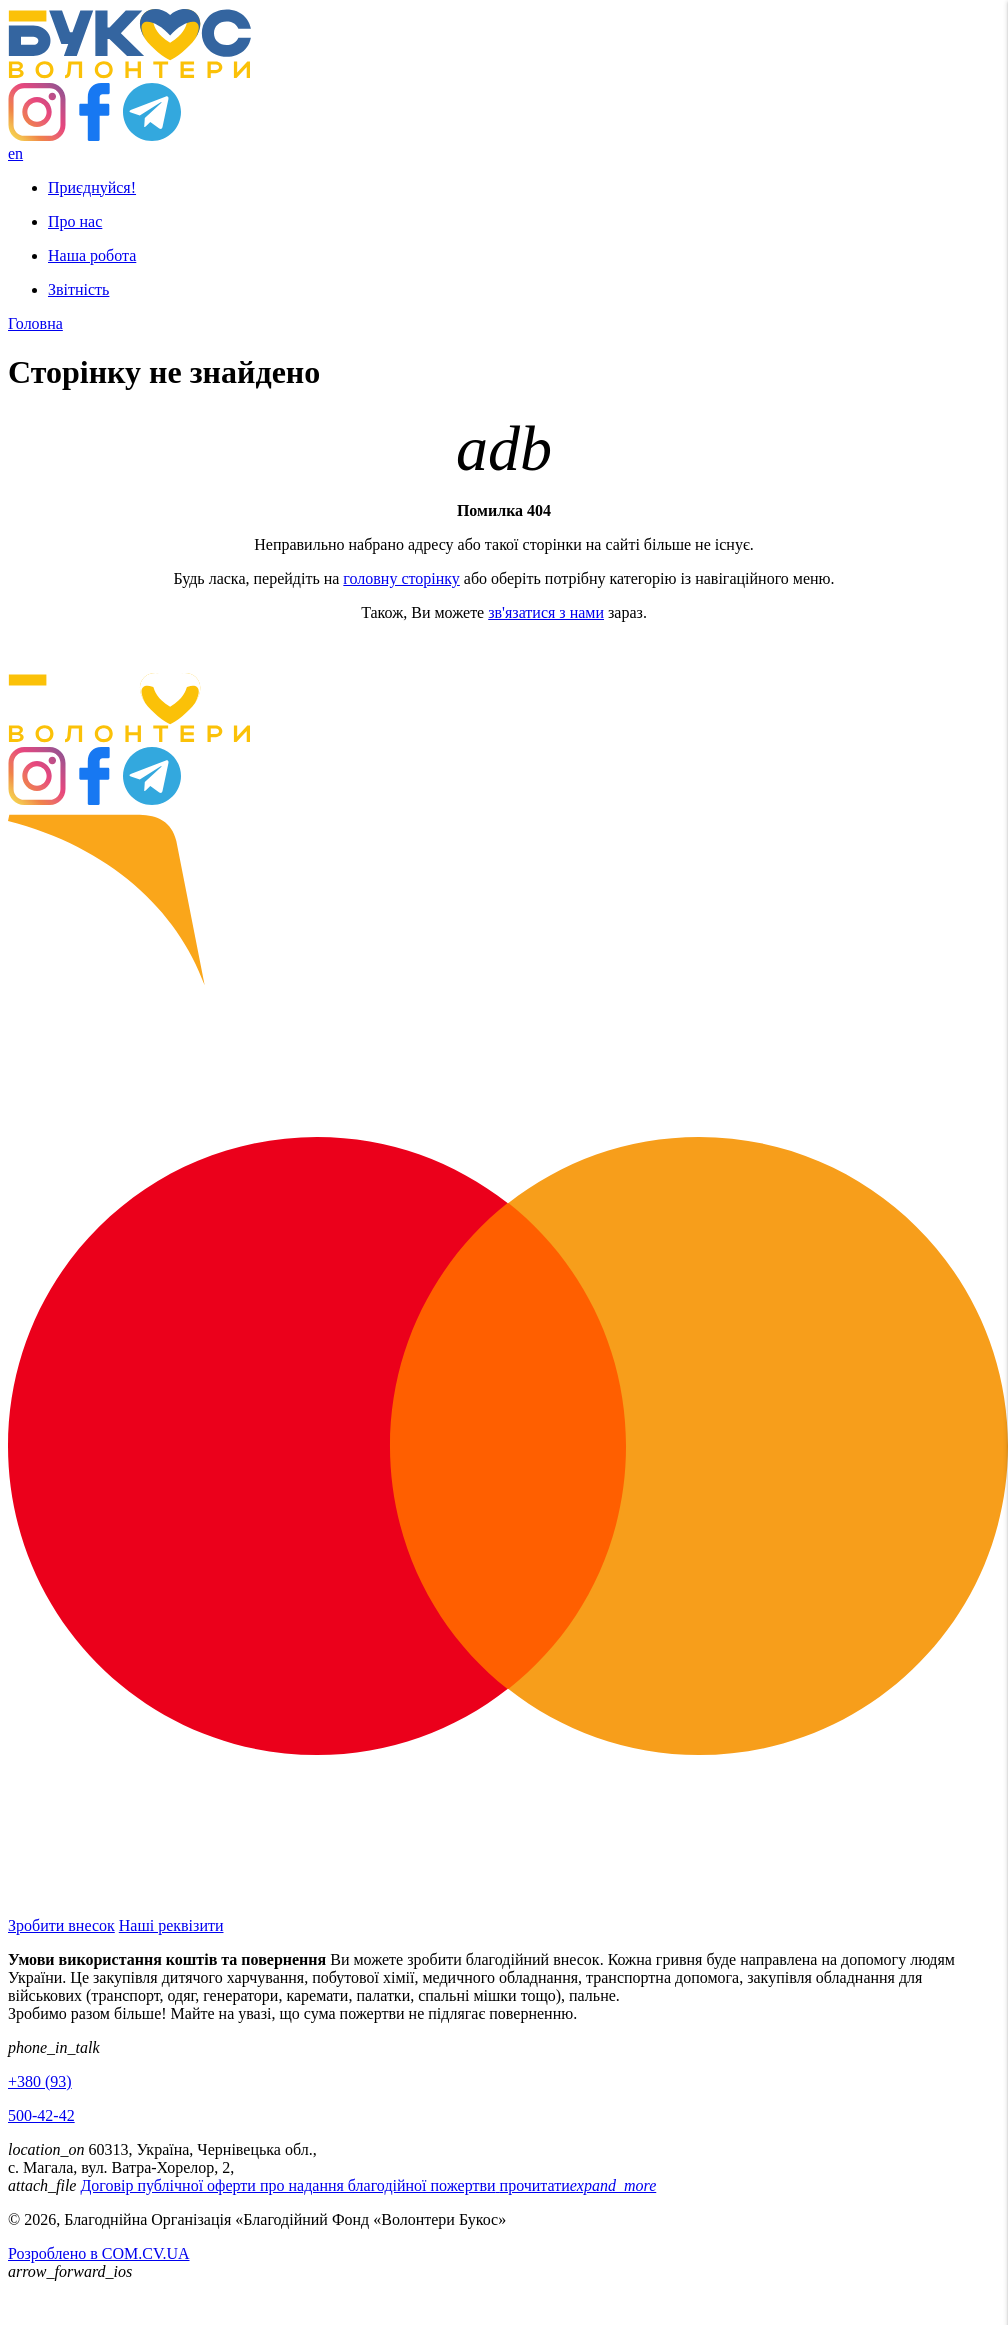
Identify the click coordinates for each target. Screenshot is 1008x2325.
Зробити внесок (61, 1925)
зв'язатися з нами (546, 612)
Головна (35, 323)
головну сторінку (401, 578)
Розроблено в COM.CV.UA (99, 2253)
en (15, 153)
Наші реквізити (171, 1925)
